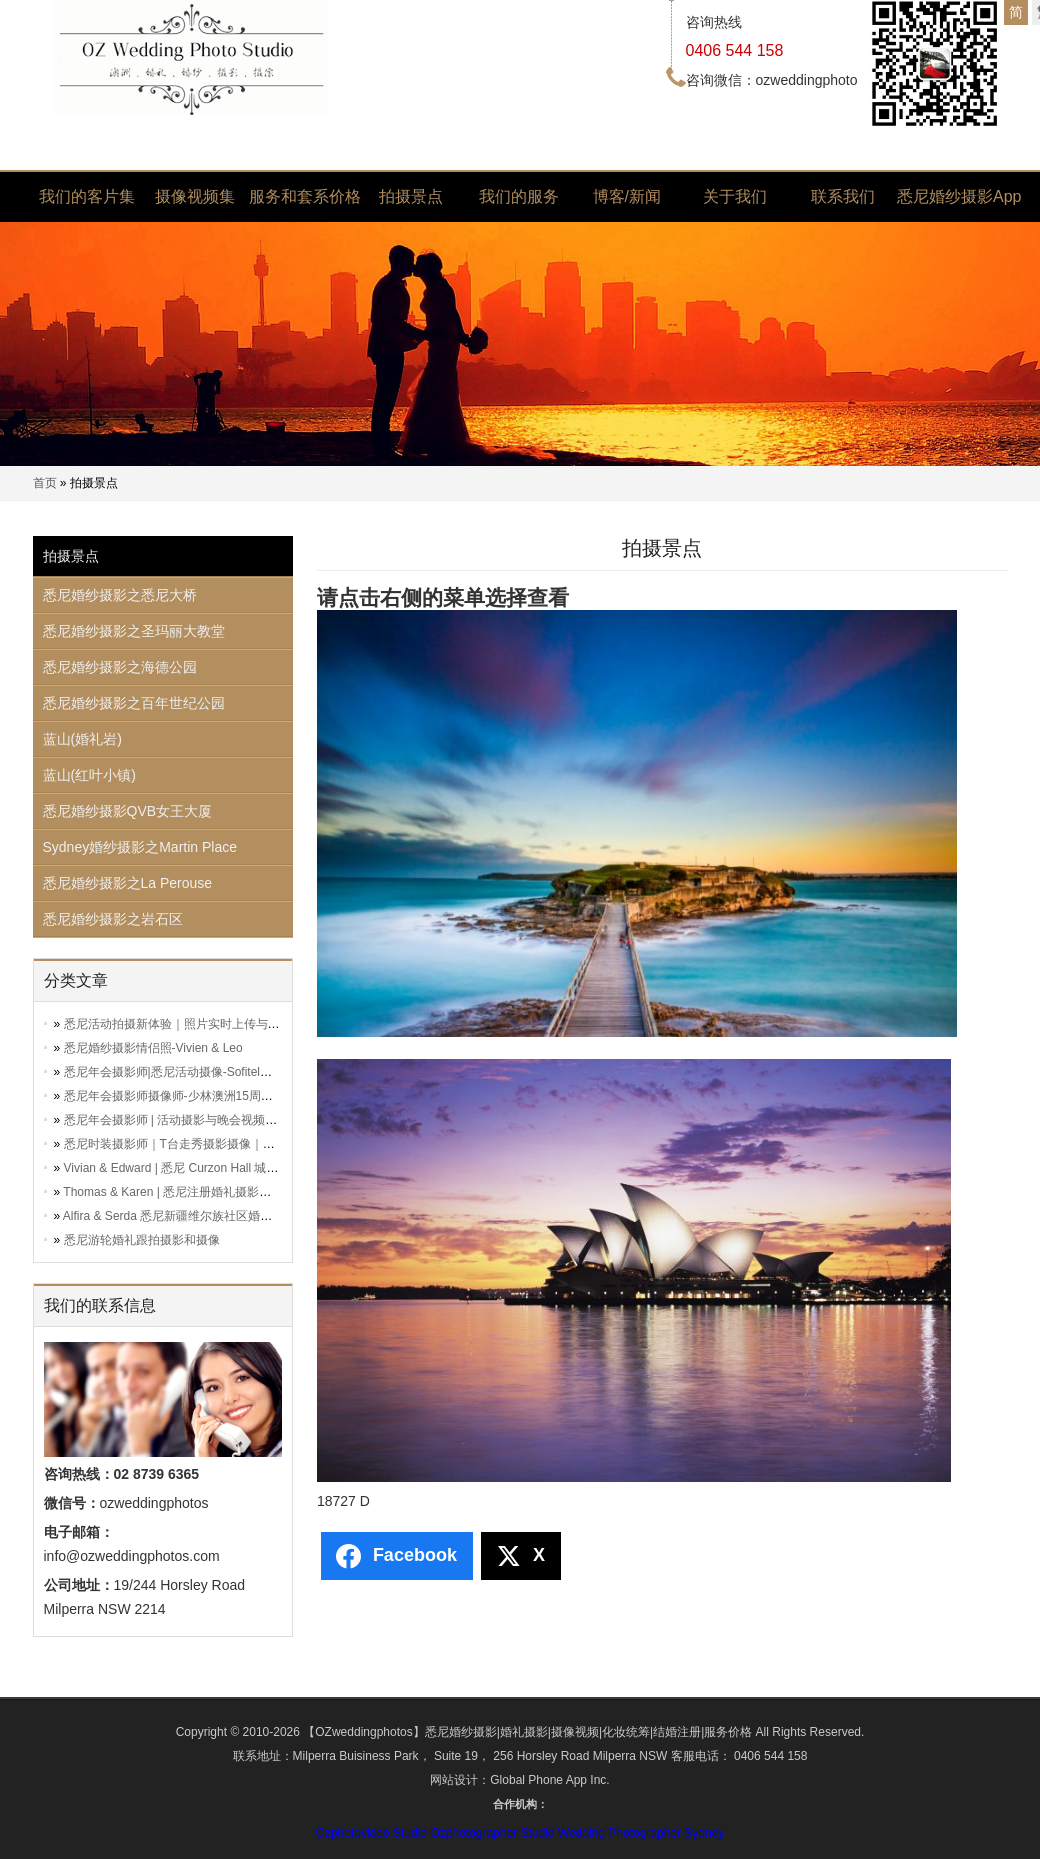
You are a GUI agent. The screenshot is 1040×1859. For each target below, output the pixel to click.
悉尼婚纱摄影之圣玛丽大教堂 (134, 631)
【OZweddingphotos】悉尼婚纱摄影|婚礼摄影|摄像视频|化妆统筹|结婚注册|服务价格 (527, 1732)
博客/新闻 (627, 196)
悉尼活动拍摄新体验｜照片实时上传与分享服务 (190, 1024)
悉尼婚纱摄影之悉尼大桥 (120, 595)
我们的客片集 (87, 196)
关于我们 (735, 196)
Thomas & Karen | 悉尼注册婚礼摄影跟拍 (173, 1192)
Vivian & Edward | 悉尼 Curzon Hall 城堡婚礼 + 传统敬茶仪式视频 (238, 1168)
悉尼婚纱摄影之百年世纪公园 (134, 703)
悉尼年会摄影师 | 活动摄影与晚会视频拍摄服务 (189, 1120)
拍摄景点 (411, 196)
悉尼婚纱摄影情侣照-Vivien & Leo (153, 1048)
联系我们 (843, 196)
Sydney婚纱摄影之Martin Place (140, 847)
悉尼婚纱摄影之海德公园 (120, 667)
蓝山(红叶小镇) (89, 775)
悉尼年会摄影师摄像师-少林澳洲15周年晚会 (180, 1096)
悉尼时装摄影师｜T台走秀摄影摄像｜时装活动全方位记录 (217, 1144)
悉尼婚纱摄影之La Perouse (128, 883)
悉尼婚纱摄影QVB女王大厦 (128, 811)
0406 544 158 (735, 50)
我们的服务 (519, 196)
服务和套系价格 (303, 196)
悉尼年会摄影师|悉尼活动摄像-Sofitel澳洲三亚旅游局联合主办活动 (240, 1072)
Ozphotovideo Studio (371, 1833)
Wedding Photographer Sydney (641, 1833)
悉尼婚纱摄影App (951, 196)
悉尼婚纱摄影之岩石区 (113, 919)
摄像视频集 (195, 196)
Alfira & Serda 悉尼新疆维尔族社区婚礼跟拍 (179, 1216)
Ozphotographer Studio (492, 1833)
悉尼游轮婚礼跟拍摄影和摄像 (142, 1240)
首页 (45, 483)
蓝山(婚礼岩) (82, 739)
